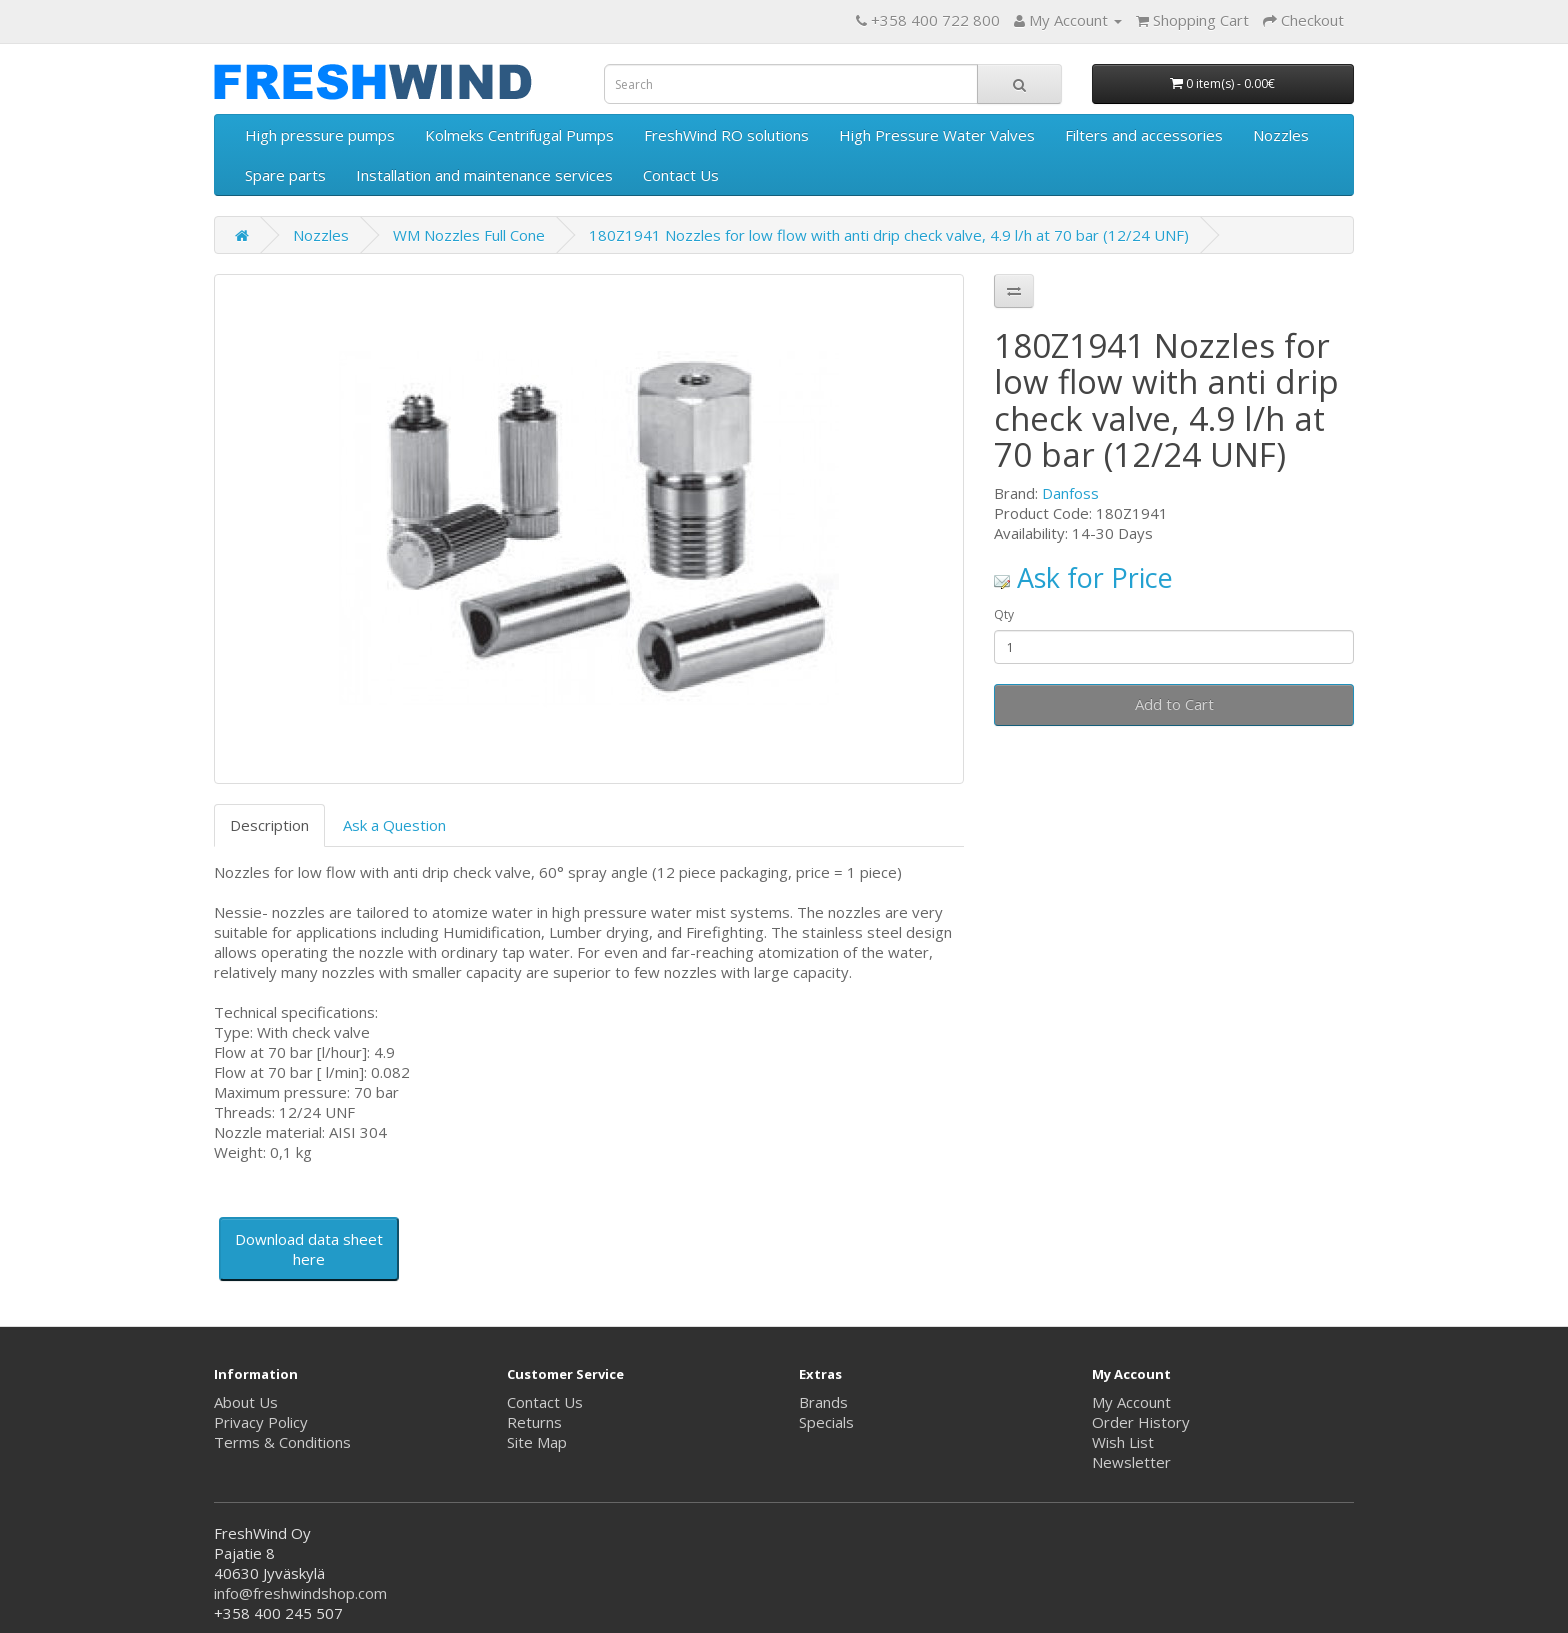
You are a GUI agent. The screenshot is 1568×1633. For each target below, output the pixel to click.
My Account (1131, 1402)
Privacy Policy (261, 1422)
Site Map (537, 1442)
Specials (826, 1422)
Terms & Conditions (282, 1442)
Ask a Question (394, 825)
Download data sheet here (309, 1249)
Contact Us (681, 175)
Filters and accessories (1144, 135)
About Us (246, 1402)
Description (269, 825)
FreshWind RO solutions (726, 135)
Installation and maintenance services (484, 175)
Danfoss (1070, 493)
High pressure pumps (320, 135)
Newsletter (1131, 1462)
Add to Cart (1174, 704)
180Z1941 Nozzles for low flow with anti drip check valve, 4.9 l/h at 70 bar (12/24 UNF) (889, 235)
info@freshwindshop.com (300, 1593)
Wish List (1123, 1442)
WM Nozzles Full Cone (469, 235)
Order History (1141, 1422)
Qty (1004, 614)
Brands (823, 1402)
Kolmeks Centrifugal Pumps (519, 135)
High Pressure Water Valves (937, 135)
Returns (534, 1422)
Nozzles (1281, 135)
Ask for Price (1083, 577)
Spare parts (285, 175)
